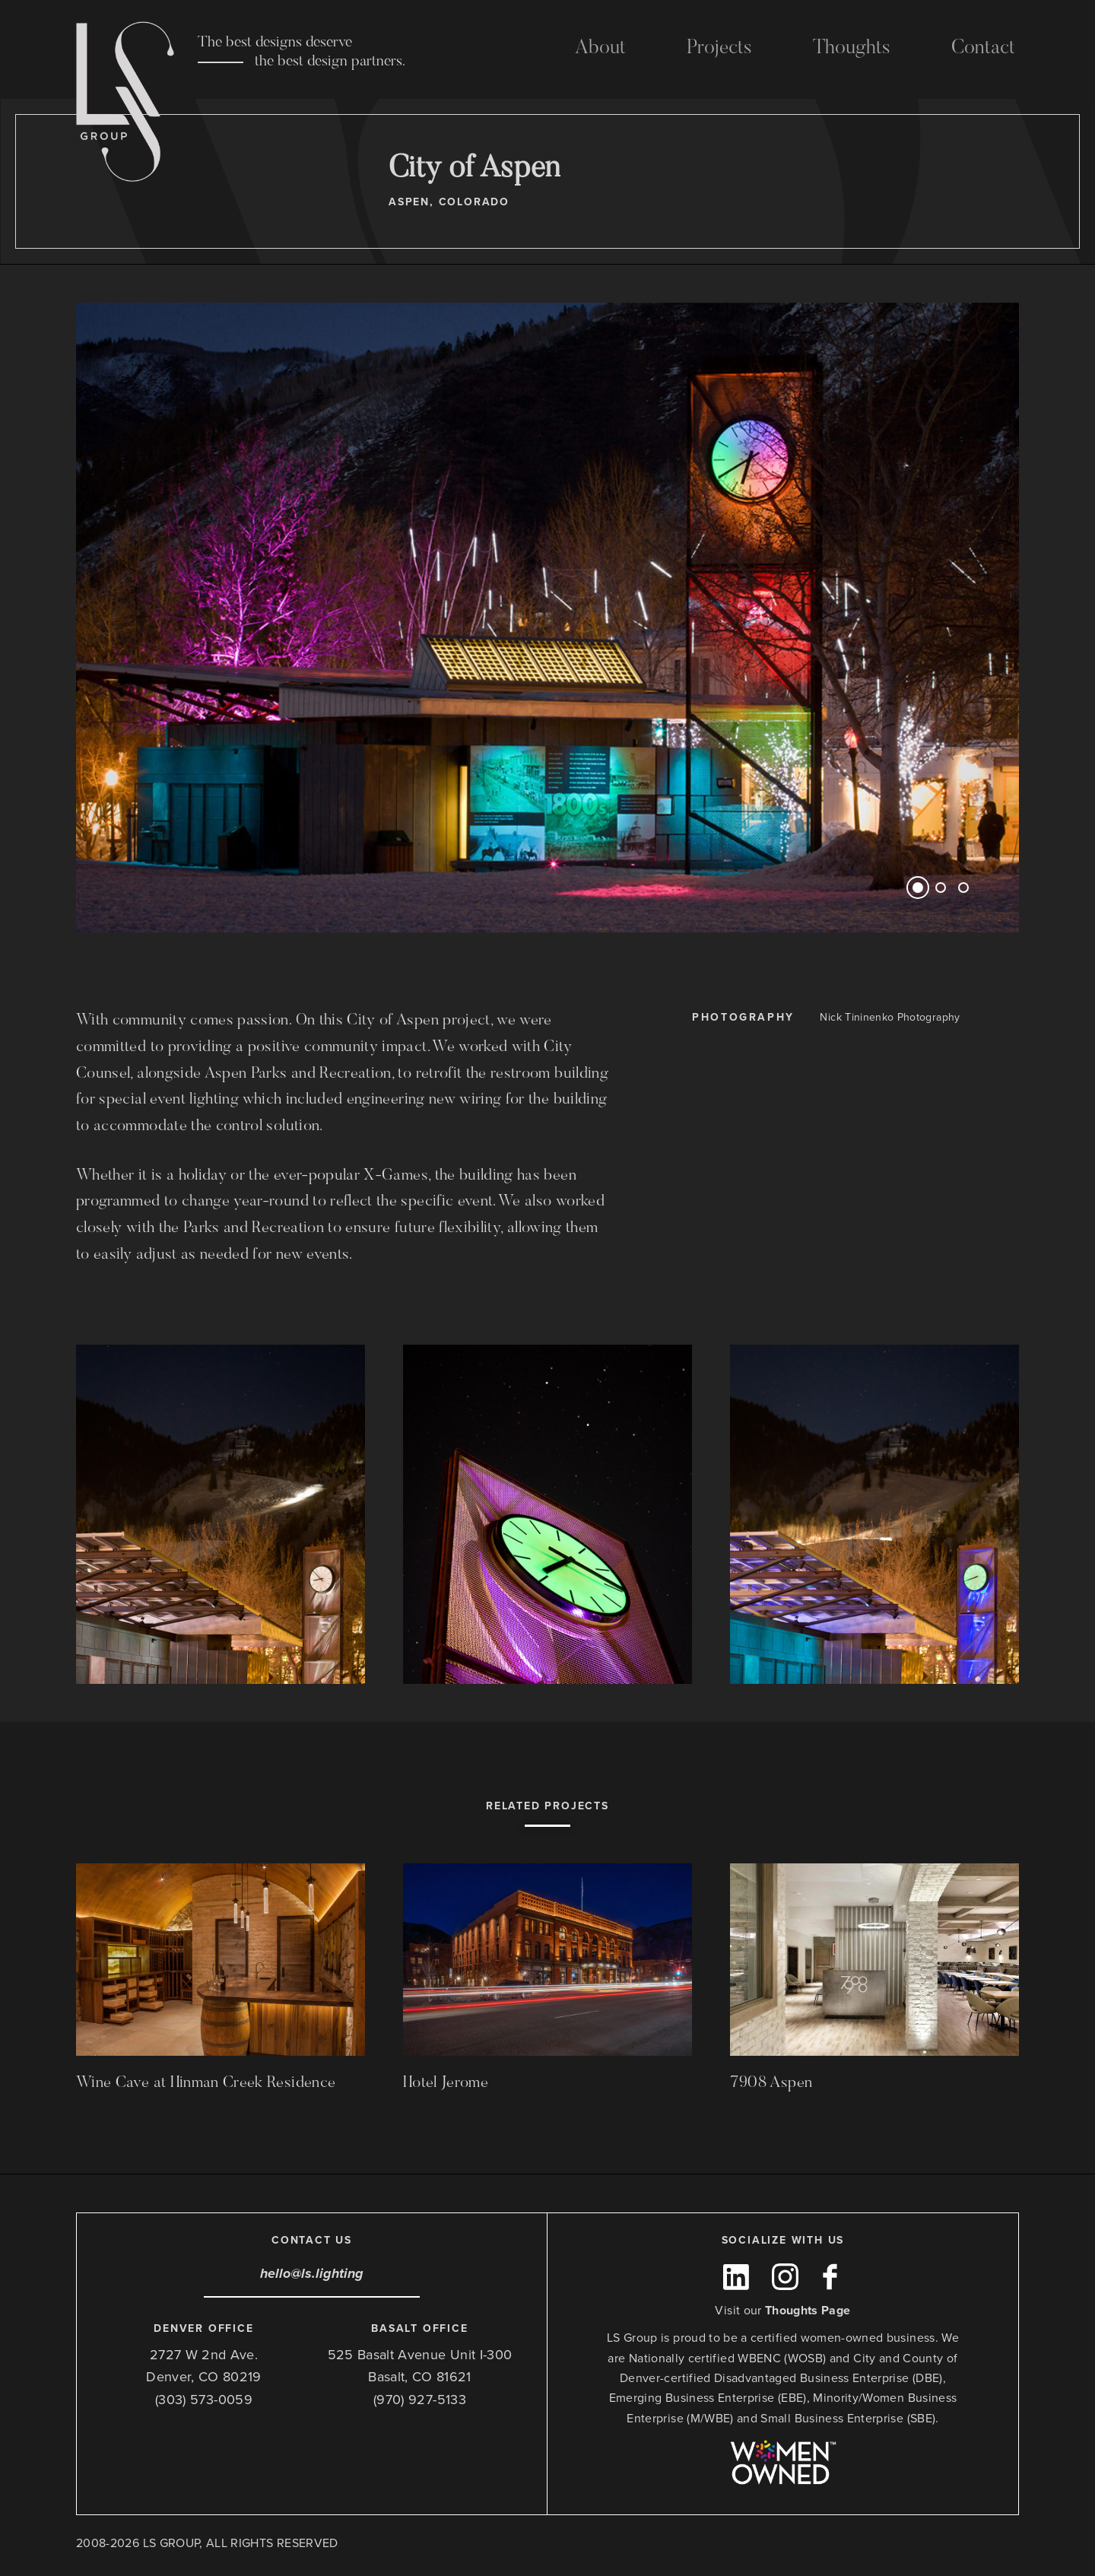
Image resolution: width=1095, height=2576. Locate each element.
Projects (719, 49)
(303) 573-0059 (203, 2399)
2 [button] (940, 887)
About (600, 49)
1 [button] (917, 887)
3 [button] (963, 887)
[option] (547, 617)
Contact (983, 49)
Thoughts (851, 49)
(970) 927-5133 (419, 2399)
